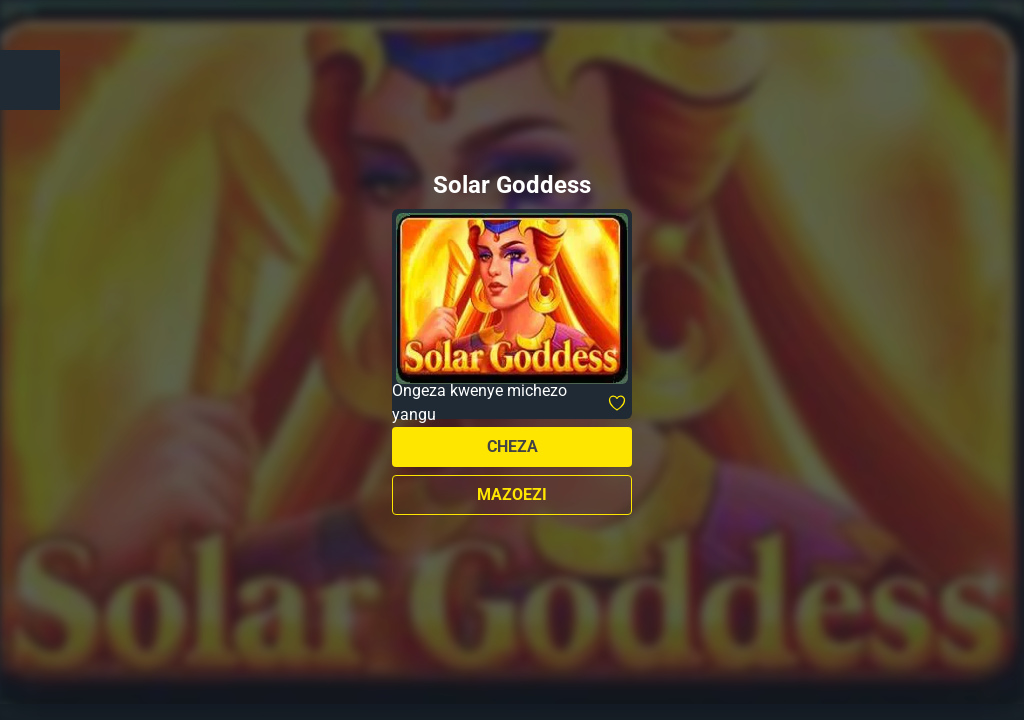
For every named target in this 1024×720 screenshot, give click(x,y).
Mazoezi (512, 494)
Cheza (512, 446)
